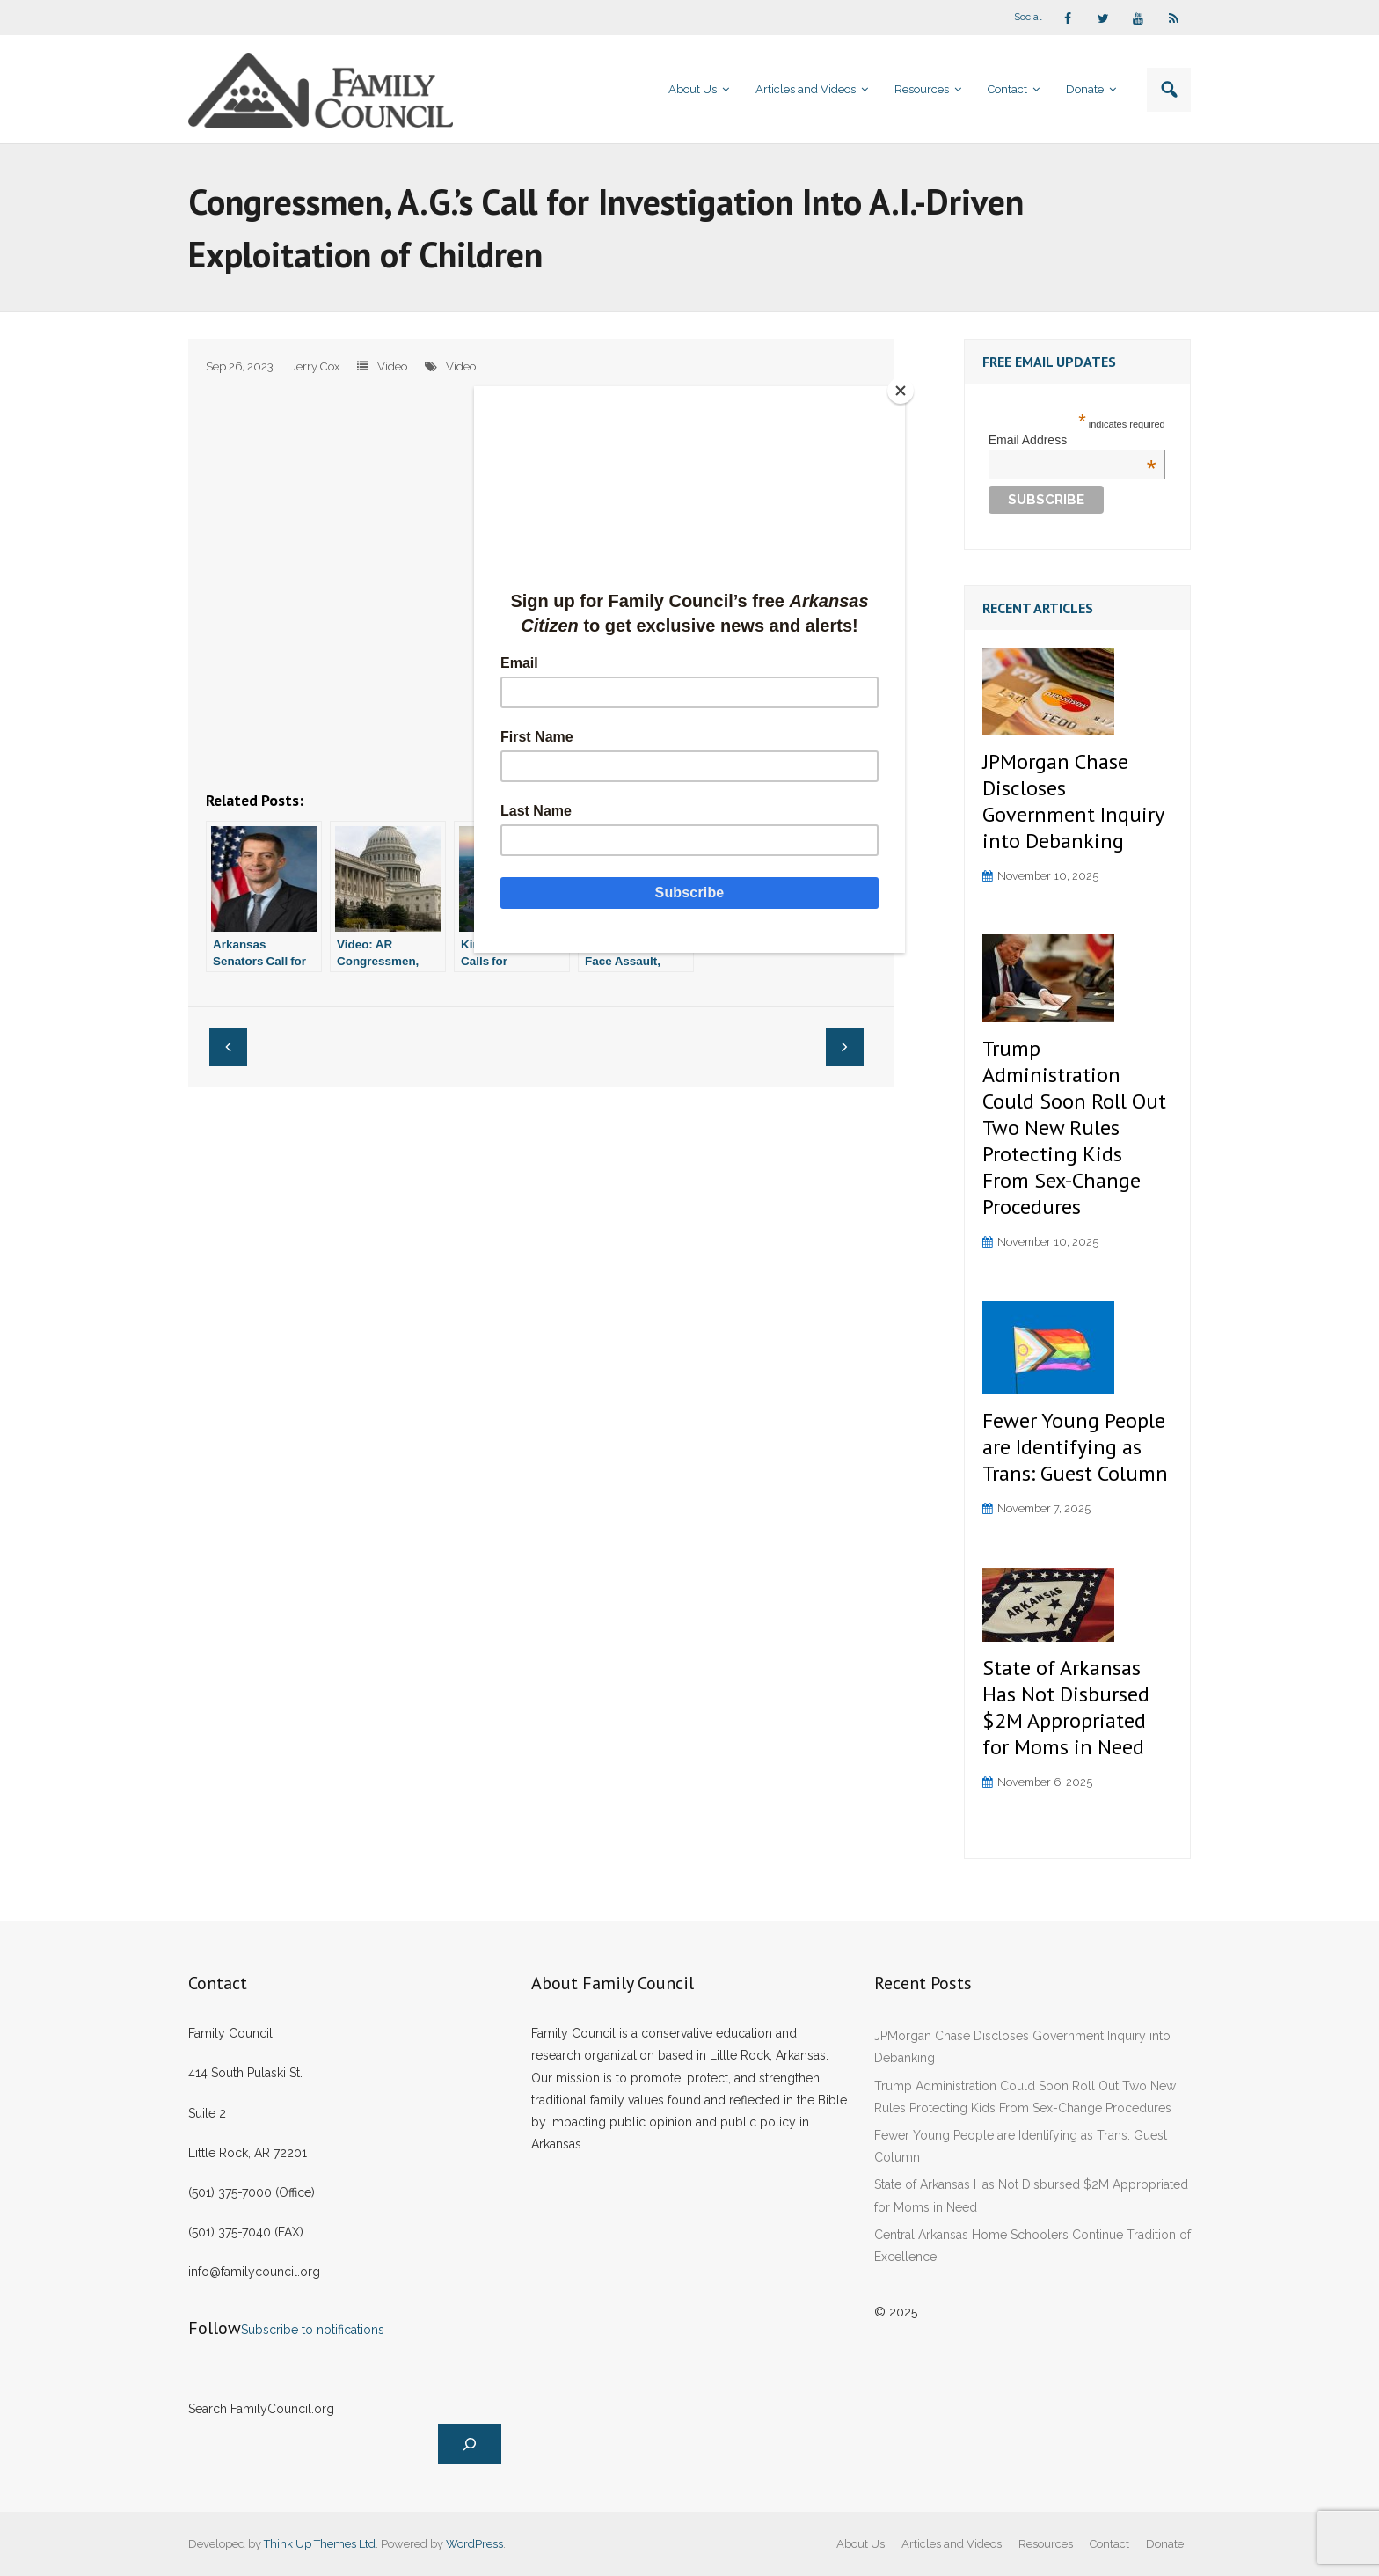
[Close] (900, 390)
